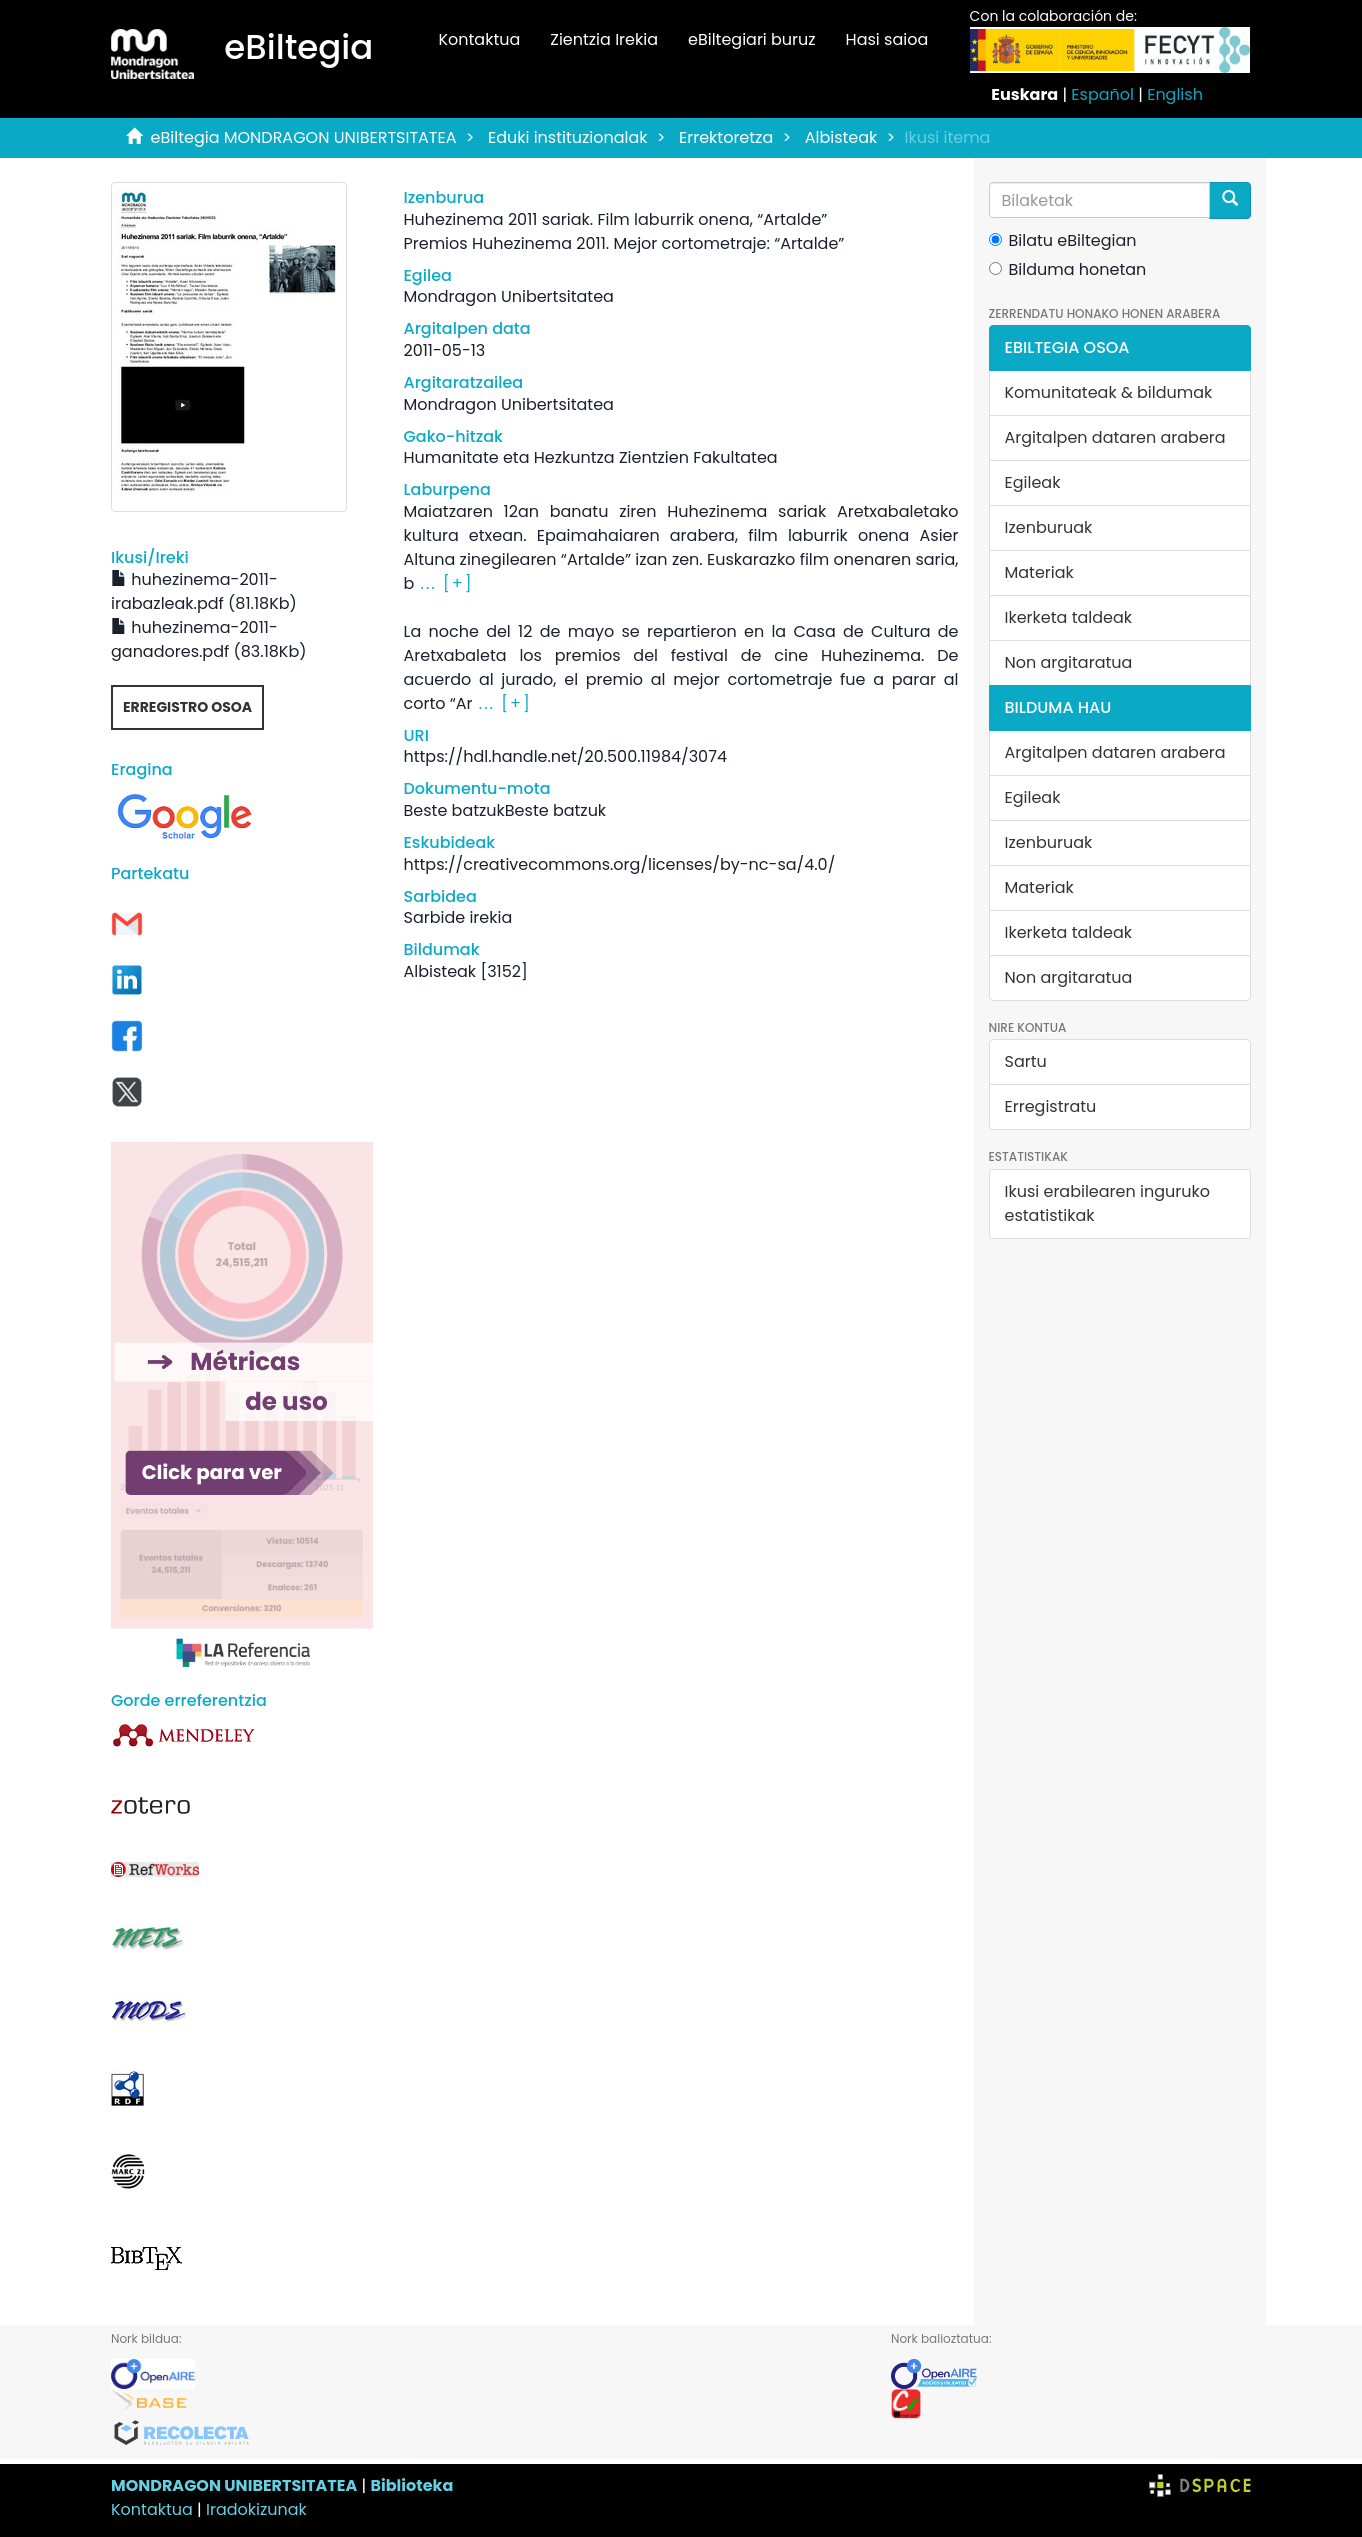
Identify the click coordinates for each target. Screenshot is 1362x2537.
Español (1102, 94)
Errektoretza (726, 137)
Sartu (1026, 1061)
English (1175, 94)
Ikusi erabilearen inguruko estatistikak (1107, 1203)
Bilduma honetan (1068, 269)
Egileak (1033, 482)
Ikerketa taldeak (1069, 617)
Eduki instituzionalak (568, 137)
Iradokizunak (256, 2509)
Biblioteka (411, 2485)
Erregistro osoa (187, 707)
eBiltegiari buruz (752, 39)
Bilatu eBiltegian (1063, 240)
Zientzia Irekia (604, 39)
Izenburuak (1049, 527)
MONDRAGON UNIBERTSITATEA (234, 2485)
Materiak (1039, 572)
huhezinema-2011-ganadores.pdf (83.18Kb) (209, 639)
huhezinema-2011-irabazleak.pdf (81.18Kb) (204, 591)
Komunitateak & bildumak (1109, 392)
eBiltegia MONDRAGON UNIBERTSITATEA (304, 137)
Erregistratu (1051, 1106)
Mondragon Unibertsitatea (508, 296)
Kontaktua (479, 39)
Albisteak (841, 137)
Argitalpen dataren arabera (1115, 437)
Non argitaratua (1069, 662)
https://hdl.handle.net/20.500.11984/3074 (564, 756)
